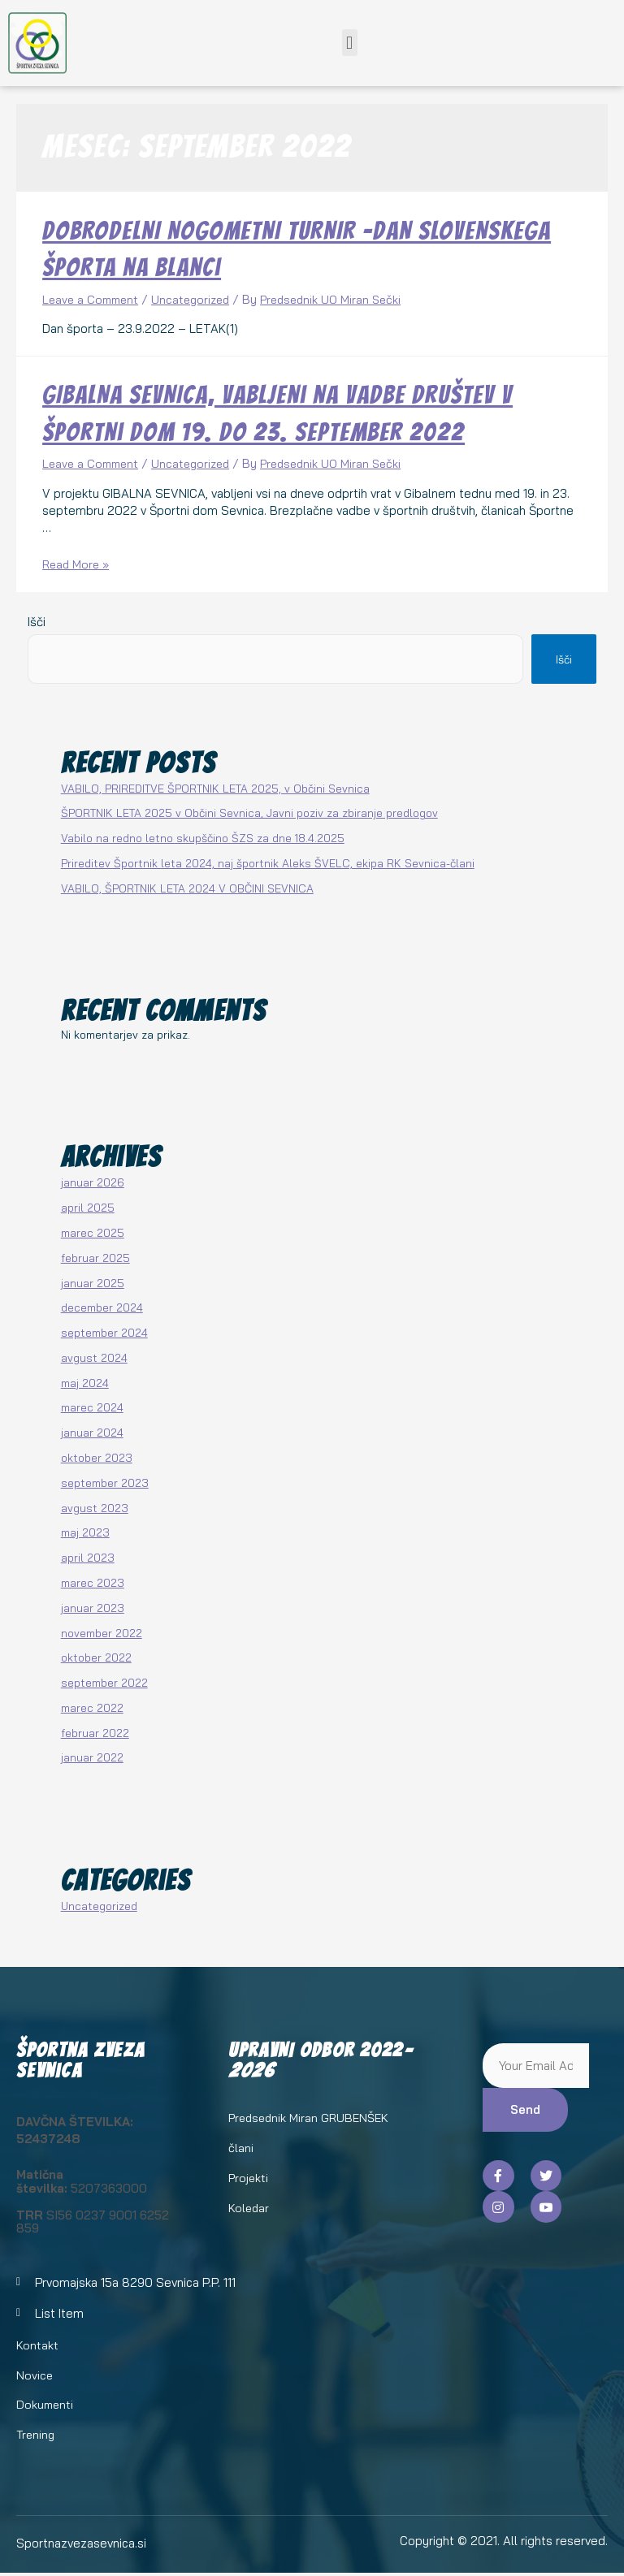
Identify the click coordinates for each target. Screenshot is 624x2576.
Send (525, 2108)
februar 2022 (95, 1732)
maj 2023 (85, 1531)
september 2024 (104, 1331)
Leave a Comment (93, 299)
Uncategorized (198, 299)
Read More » (77, 564)
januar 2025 (92, 1282)
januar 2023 (92, 1607)
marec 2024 (92, 1407)
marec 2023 (92, 1581)
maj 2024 (85, 1382)
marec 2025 (92, 1231)
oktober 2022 (96, 1656)
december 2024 (102, 1306)
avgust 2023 (94, 1507)
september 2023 (105, 1482)
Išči (37, 621)
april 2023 (88, 1556)
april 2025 (88, 1206)
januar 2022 (92, 1756)
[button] (350, 42)
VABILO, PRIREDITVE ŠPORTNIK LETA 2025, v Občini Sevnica (215, 787)
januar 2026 (92, 1182)
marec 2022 (92, 1707)
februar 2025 (95, 1257)
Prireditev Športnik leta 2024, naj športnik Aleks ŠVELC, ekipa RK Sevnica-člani (267, 862)
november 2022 (101, 1632)
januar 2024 (92, 1431)
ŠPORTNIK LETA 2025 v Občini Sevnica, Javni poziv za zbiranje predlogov (249, 812)
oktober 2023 (96, 1456)
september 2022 (104, 1681)
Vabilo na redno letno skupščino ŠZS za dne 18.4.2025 (202, 837)
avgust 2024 (94, 1357)
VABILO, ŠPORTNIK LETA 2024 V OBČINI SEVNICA (187, 887)
